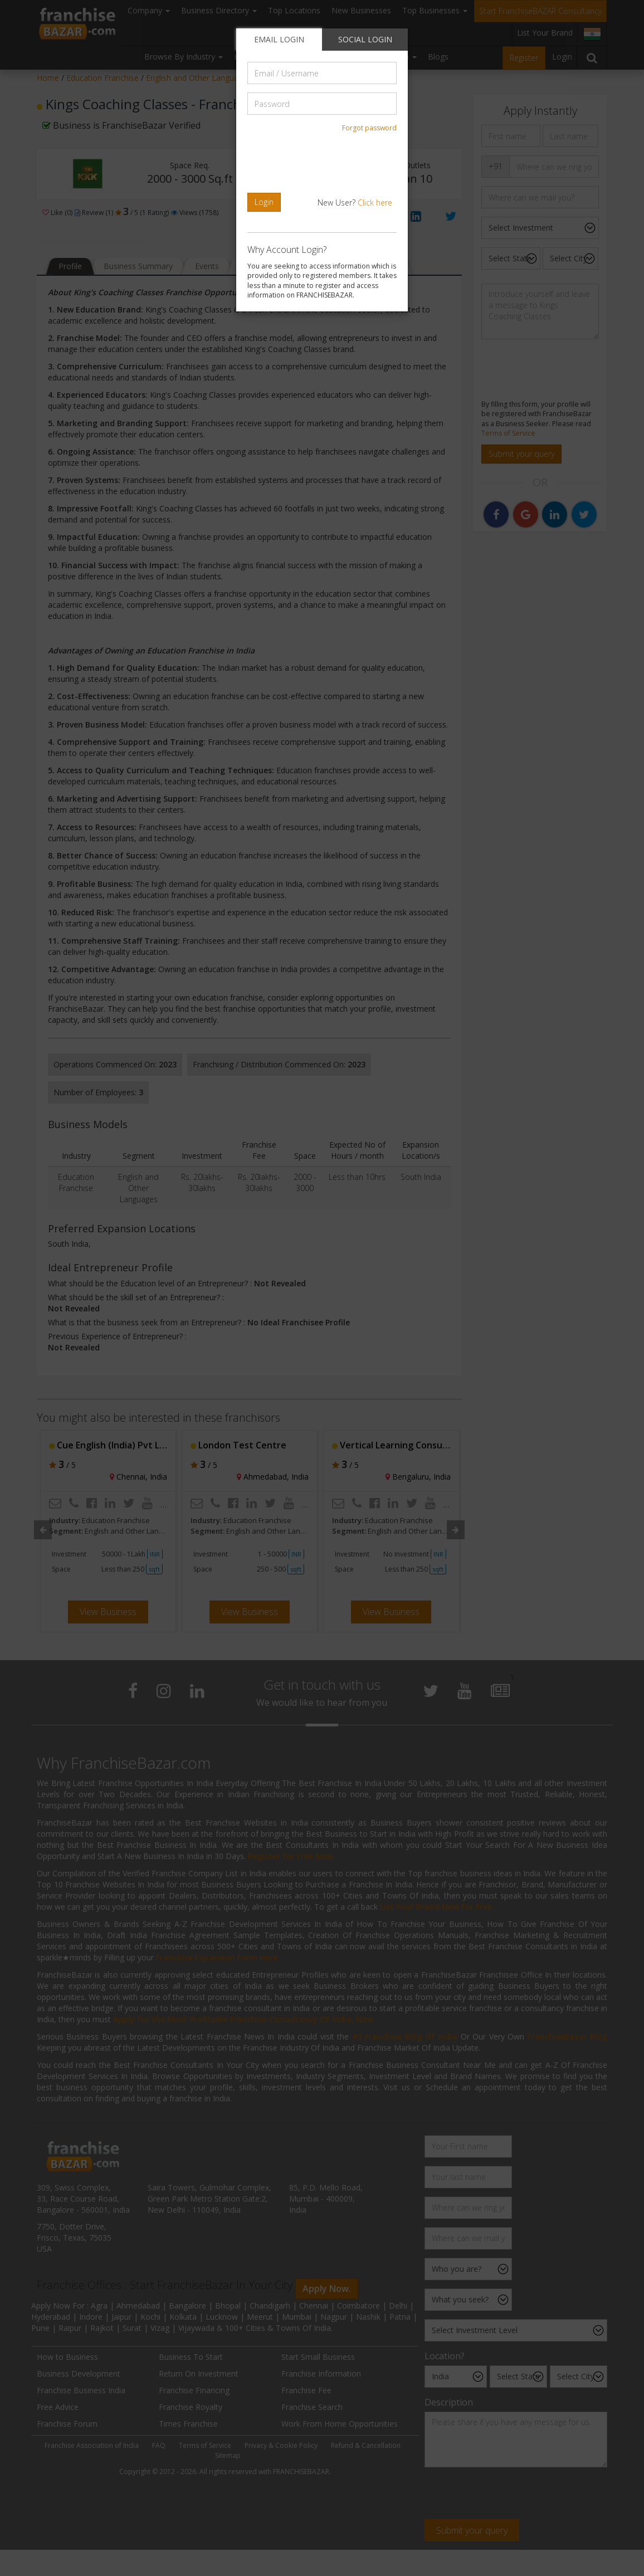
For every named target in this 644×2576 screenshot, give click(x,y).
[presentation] (323, 162)
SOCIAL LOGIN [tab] (365, 39)
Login (264, 202)
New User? (355, 202)
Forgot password (369, 128)
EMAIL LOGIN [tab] (279, 39)
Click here (375, 202)
